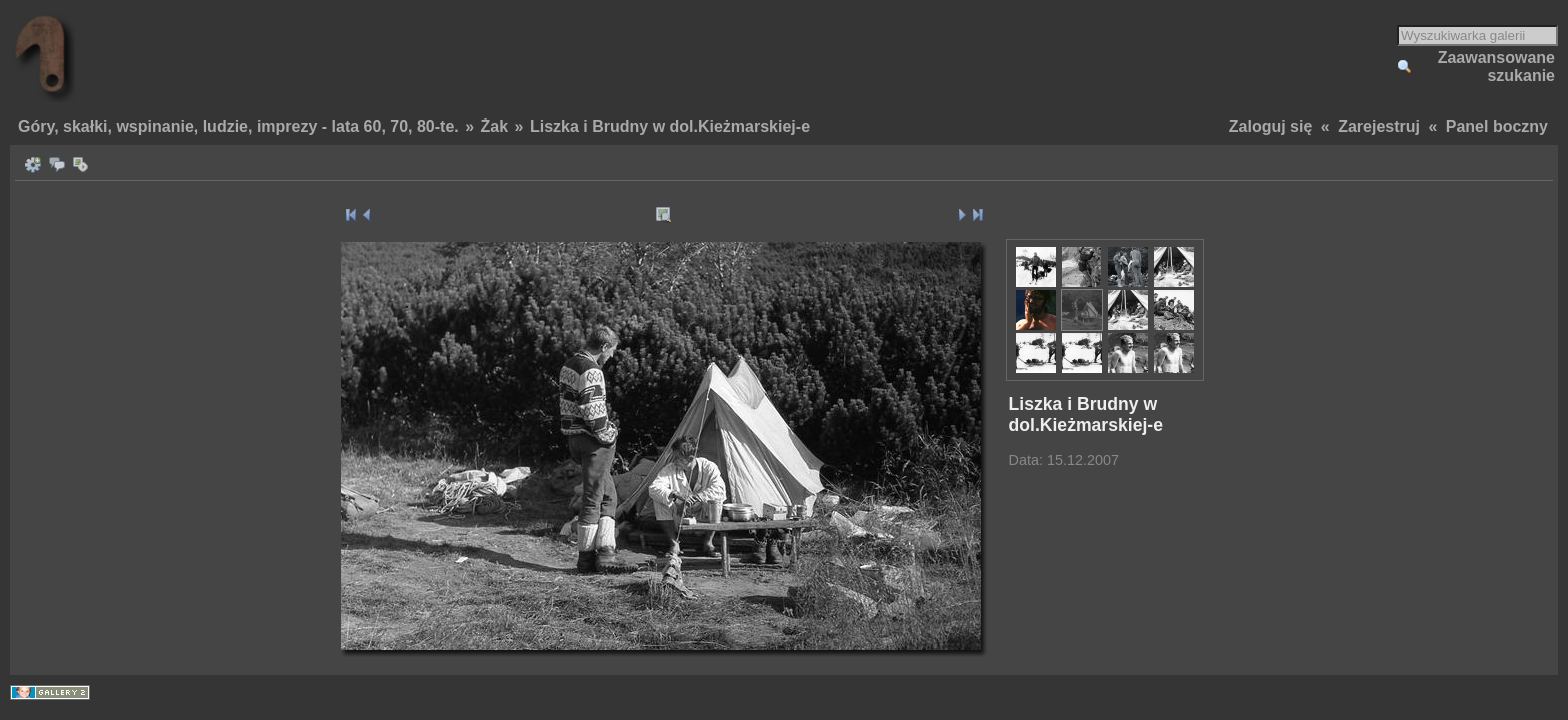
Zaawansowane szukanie (1496, 66)
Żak (495, 126)
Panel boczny (1497, 126)
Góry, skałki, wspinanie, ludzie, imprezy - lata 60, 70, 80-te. (238, 126)
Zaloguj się (1271, 126)
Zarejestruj (1379, 126)
